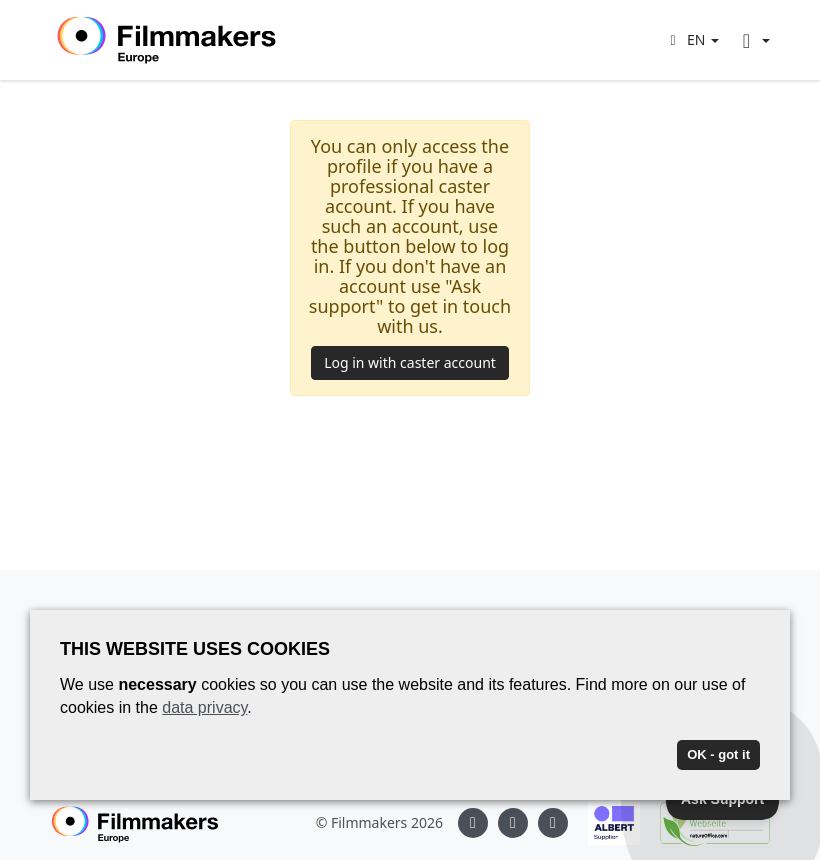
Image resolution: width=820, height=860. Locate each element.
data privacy (204, 707)
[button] (691, 39)
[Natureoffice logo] (705, 823)
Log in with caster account (410, 362)
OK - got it (718, 754)
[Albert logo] (604, 823)
